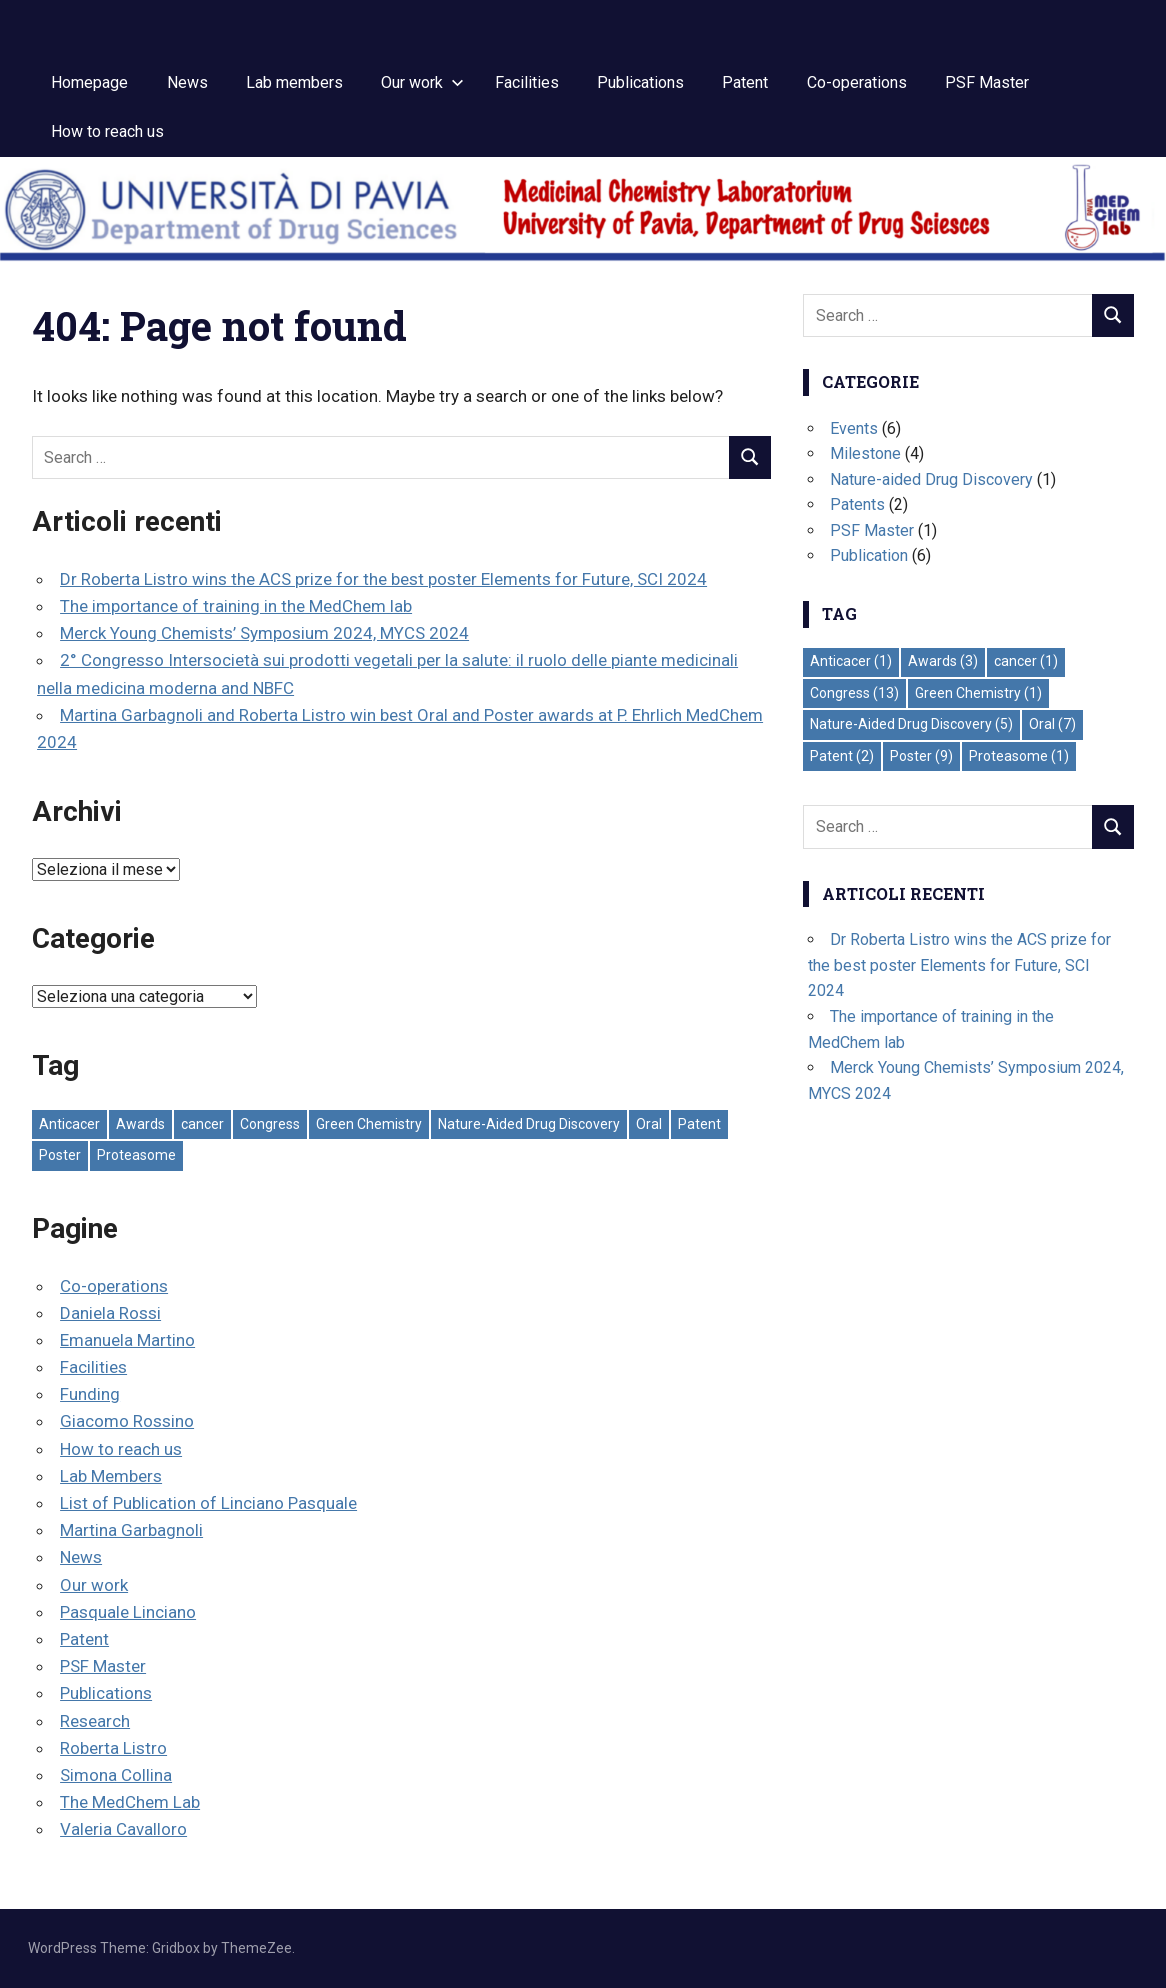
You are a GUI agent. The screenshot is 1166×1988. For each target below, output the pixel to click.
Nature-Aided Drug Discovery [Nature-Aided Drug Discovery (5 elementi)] (529, 1124)
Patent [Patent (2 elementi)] (699, 1124)
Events (854, 428)
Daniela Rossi (110, 1313)
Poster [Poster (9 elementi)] (60, 1155)
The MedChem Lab (130, 1802)
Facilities (527, 82)
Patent (745, 82)
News (187, 82)
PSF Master (987, 82)
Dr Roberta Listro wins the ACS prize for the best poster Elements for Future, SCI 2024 (383, 579)
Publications (640, 82)
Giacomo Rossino (127, 1421)
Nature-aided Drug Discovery (931, 479)
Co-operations (857, 82)
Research (95, 1721)
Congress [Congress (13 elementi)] (270, 1124)
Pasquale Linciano (128, 1612)
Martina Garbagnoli (131, 1530)
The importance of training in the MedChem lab (236, 606)
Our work (422, 82)
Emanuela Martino (127, 1340)
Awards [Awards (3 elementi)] (140, 1124)
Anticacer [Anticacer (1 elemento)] (69, 1124)
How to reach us (107, 131)
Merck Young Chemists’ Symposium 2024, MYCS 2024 (264, 633)
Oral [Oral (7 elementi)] (649, 1124)
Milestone (865, 453)
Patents (857, 504)
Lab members (294, 82)
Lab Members (111, 1476)
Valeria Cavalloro (123, 1829)
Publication (869, 555)
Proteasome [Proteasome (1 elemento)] (136, 1155)
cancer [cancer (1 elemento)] (202, 1124)
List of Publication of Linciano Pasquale (208, 1503)
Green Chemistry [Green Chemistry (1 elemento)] (369, 1124)
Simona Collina (116, 1775)
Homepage (89, 82)
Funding (90, 1394)
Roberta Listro (113, 1748)
